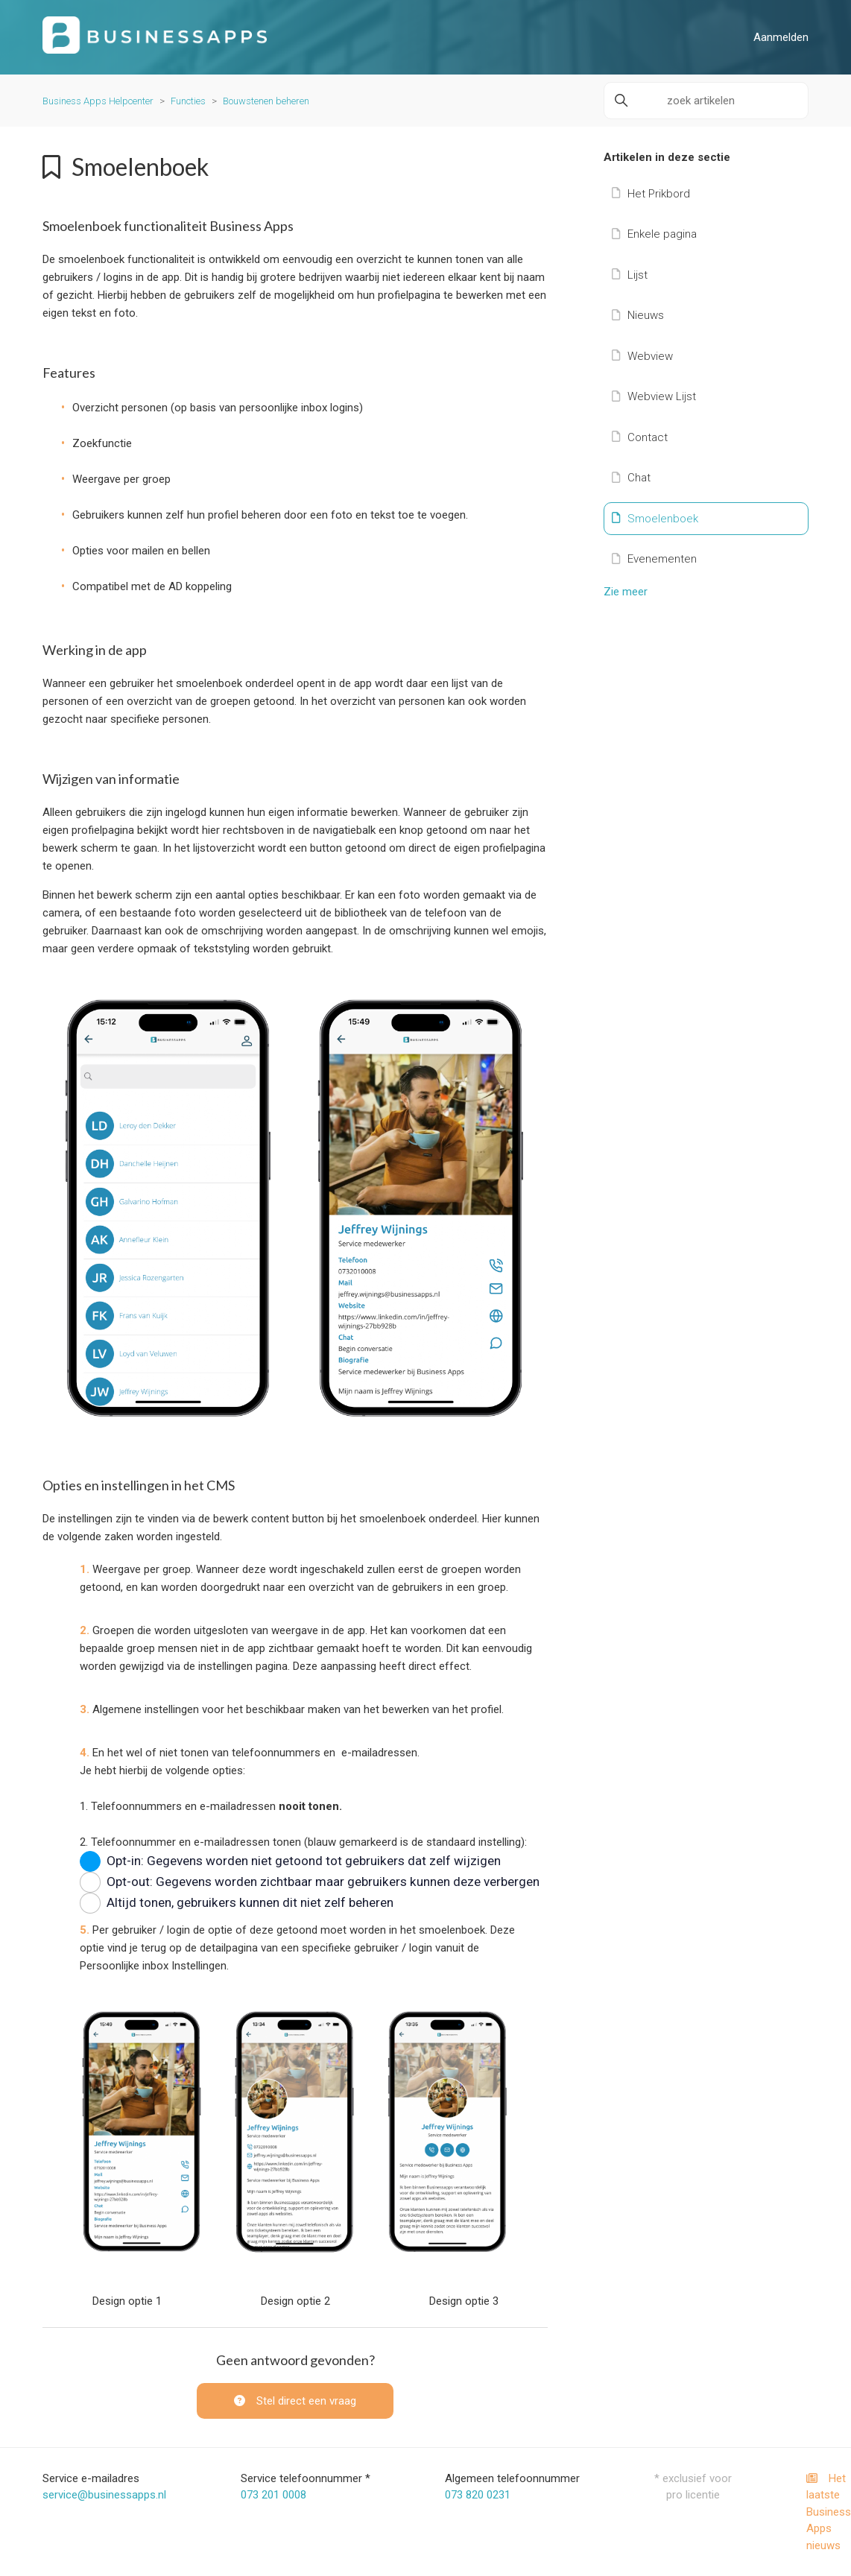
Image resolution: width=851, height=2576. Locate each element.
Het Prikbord (651, 193)
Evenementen (654, 559)
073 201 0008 (273, 2494)
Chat (631, 477)
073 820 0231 (477, 2494)
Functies (188, 101)
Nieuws (638, 315)
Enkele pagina (654, 234)
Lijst (630, 275)
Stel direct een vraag (295, 2401)
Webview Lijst (654, 396)
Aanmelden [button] (781, 37)
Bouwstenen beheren (266, 101)
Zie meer (626, 591)
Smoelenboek (655, 518)
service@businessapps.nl (104, 2494)
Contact (640, 437)
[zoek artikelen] (706, 100)
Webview (642, 356)
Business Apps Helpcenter (98, 101)
